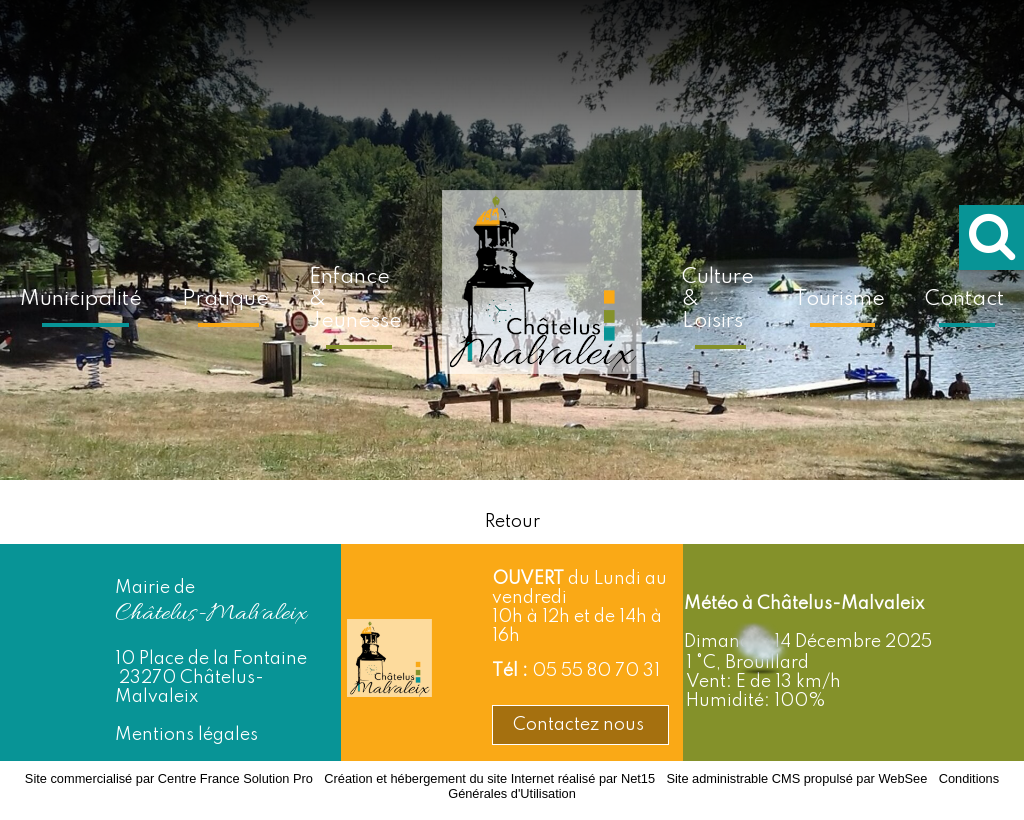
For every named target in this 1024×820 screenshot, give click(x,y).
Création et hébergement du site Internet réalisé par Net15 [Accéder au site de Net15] (489, 778)
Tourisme (839, 299)
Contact (964, 299)
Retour (512, 522)
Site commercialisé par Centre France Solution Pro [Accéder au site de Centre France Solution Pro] (169, 778)
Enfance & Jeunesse (355, 299)
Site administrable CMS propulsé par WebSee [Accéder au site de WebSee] (796, 778)
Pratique (225, 299)
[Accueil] (542, 296)
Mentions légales (186, 735)
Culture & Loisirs (718, 299)
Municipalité (81, 299)
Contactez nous (580, 725)
